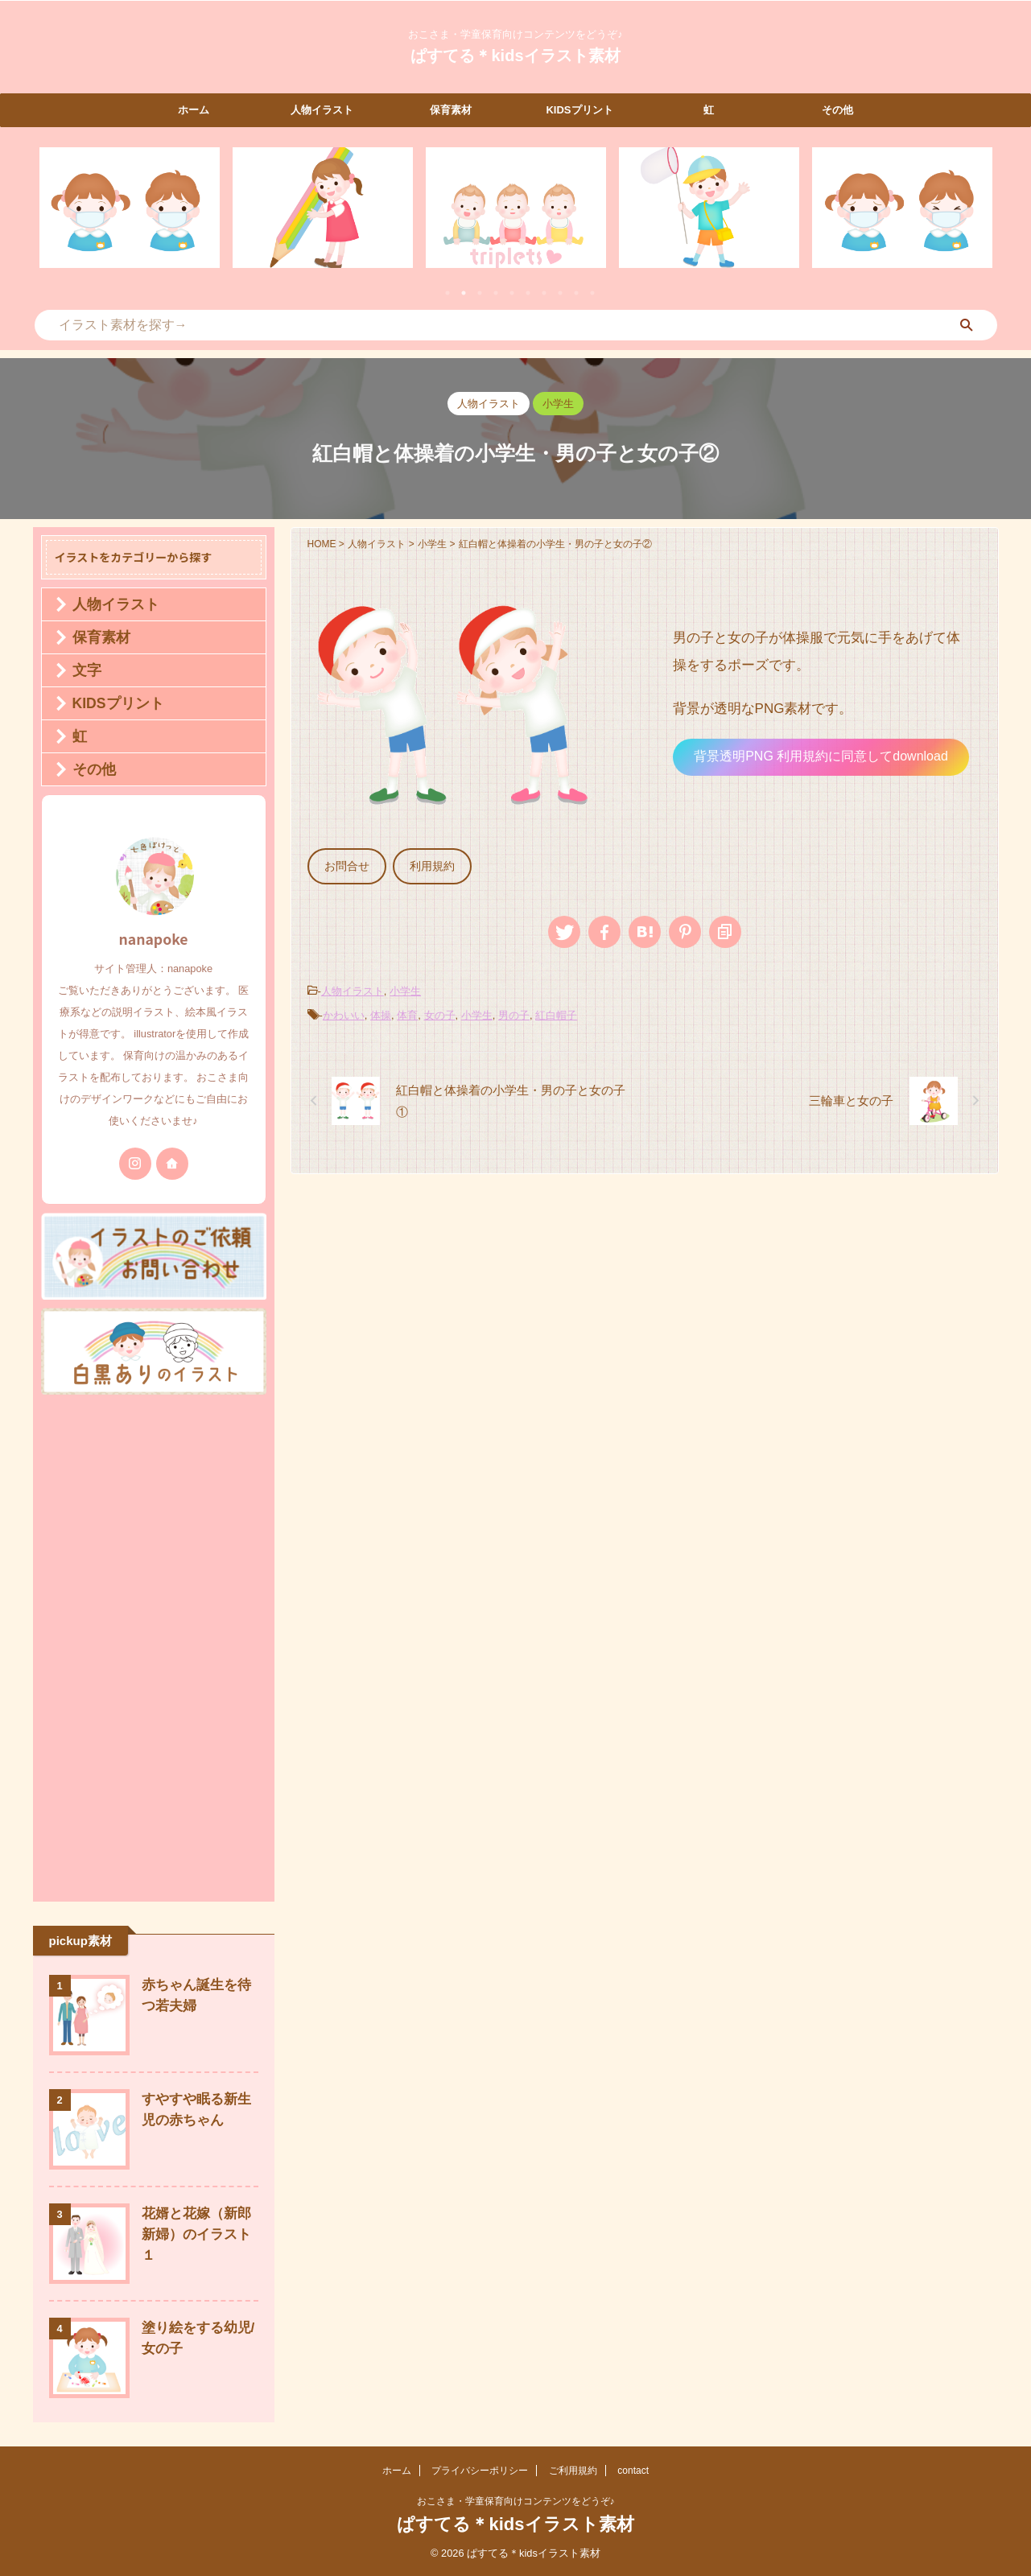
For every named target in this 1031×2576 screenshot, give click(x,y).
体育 (407, 1008)
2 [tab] (464, 293)
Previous (54, 218)
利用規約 (422, 865)
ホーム (193, 110)
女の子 (440, 1008)
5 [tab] (512, 293)
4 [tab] (496, 293)
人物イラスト (322, 110)
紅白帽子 (556, 1008)
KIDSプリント (579, 110)
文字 (80, 670)
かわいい (344, 1008)
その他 (837, 110)
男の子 (514, 1008)
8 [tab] (560, 293)
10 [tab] (592, 293)
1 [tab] (447, 293)
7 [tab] (544, 293)
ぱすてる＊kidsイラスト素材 (515, 55)
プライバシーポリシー (479, 2470)
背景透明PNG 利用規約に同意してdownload (821, 756)
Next (977, 218)
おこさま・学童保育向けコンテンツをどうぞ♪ (516, 2501)
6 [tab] (528, 293)
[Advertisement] (153, 1644)
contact (633, 2470)
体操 (380, 1008)
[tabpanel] (129, 207)
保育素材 (451, 110)
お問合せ (344, 865)
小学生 (405, 986)
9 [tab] (576, 293)
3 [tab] (480, 293)
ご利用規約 (573, 2470)
